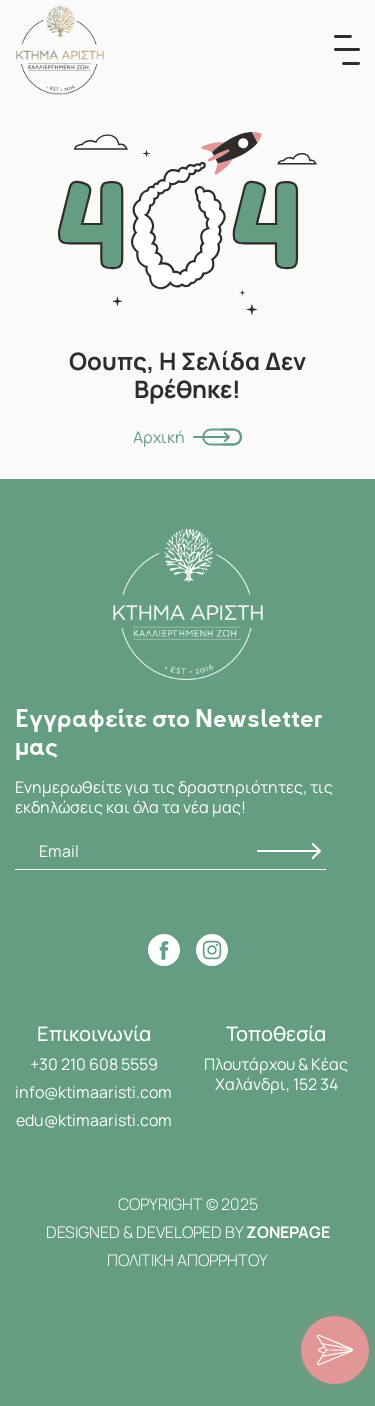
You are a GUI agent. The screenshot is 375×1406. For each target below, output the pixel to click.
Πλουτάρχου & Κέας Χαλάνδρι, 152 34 (276, 1074)
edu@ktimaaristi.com (94, 1120)
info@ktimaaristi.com (93, 1092)
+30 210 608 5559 (94, 1064)
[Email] (170, 851)
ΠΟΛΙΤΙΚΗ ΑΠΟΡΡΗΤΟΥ (187, 1260)
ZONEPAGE (288, 1232)
